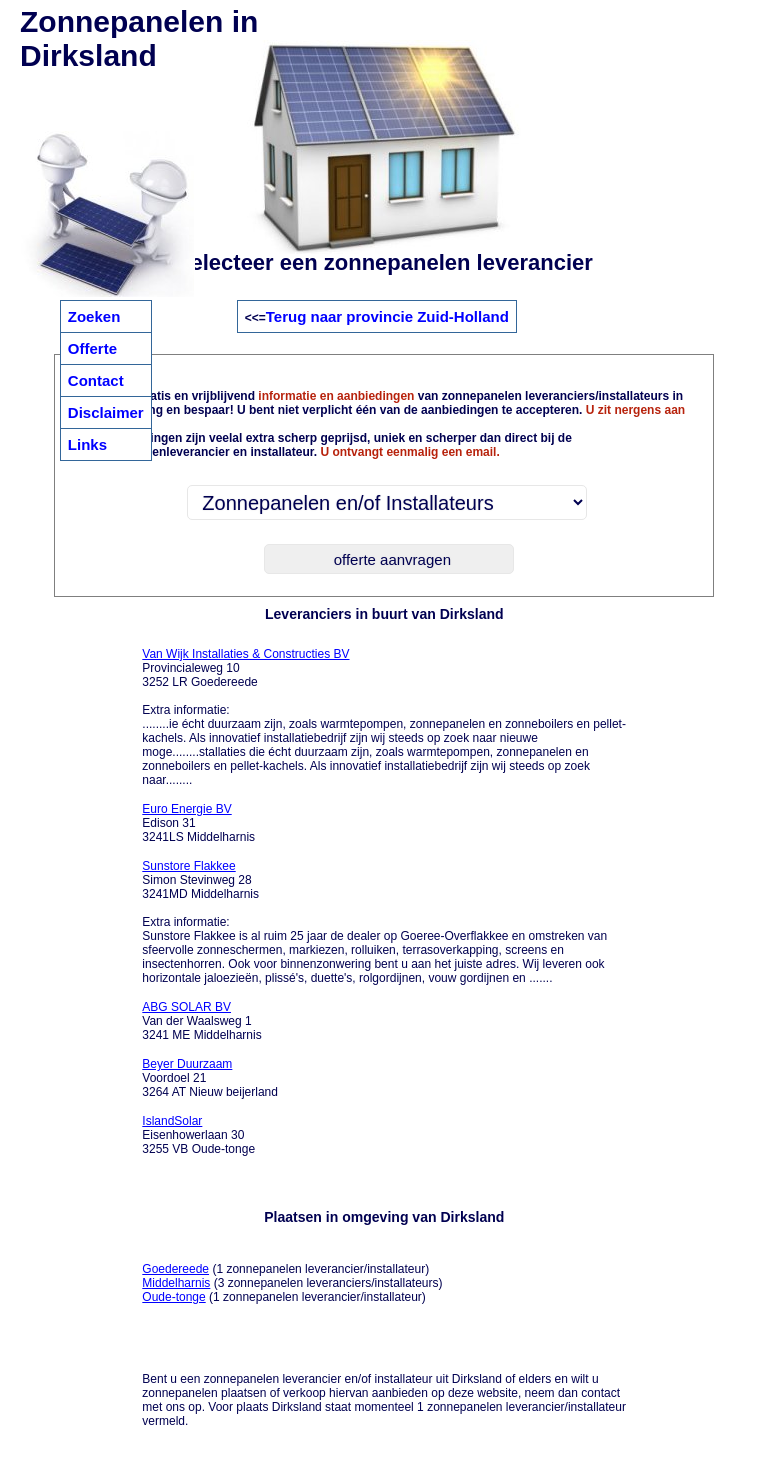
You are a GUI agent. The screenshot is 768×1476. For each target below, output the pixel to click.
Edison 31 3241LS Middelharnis (198, 823)
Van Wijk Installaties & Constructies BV (245, 654)
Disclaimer (106, 412)
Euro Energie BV (186, 809)
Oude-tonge (173, 1297)
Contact (96, 380)
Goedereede (175, 1269)
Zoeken (94, 316)
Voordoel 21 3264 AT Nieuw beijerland (210, 1078)
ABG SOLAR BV (186, 1007)
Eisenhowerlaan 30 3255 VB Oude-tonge (198, 1135)
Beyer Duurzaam (187, 1064)
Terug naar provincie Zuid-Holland (387, 316)
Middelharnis (176, 1283)
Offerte (92, 348)
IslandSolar (172, 1121)
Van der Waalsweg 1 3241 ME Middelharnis (201, 1021)
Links (87, 444)
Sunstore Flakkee (188, 866)
